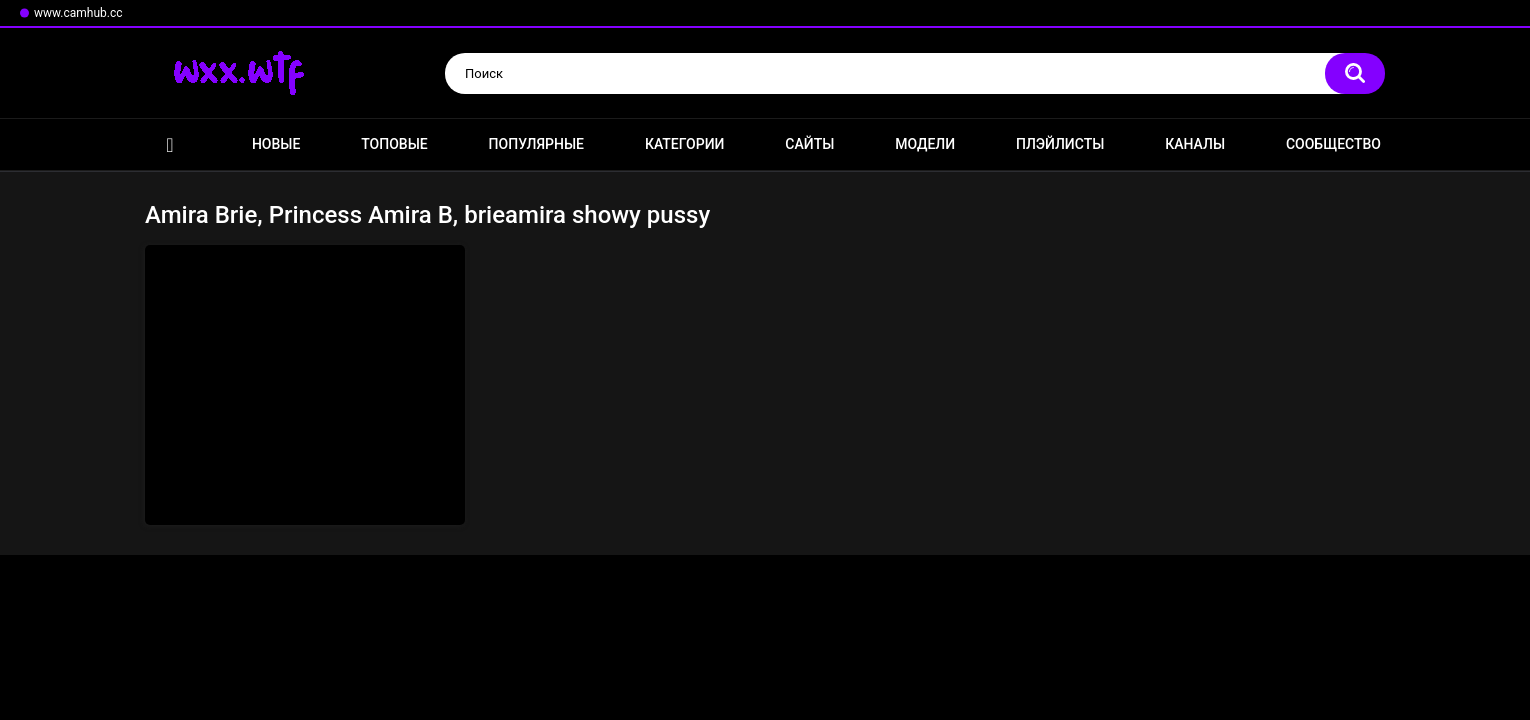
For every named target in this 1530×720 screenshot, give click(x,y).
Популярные (536, 144)
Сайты (809, 144)
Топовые (394, 144)
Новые (276, 144)
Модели (925, 144)
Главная (170, 144)
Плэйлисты (1060, 144)
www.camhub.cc (78, 13)
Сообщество (1333, 144)
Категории (685, 144)
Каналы (1195, 144)
